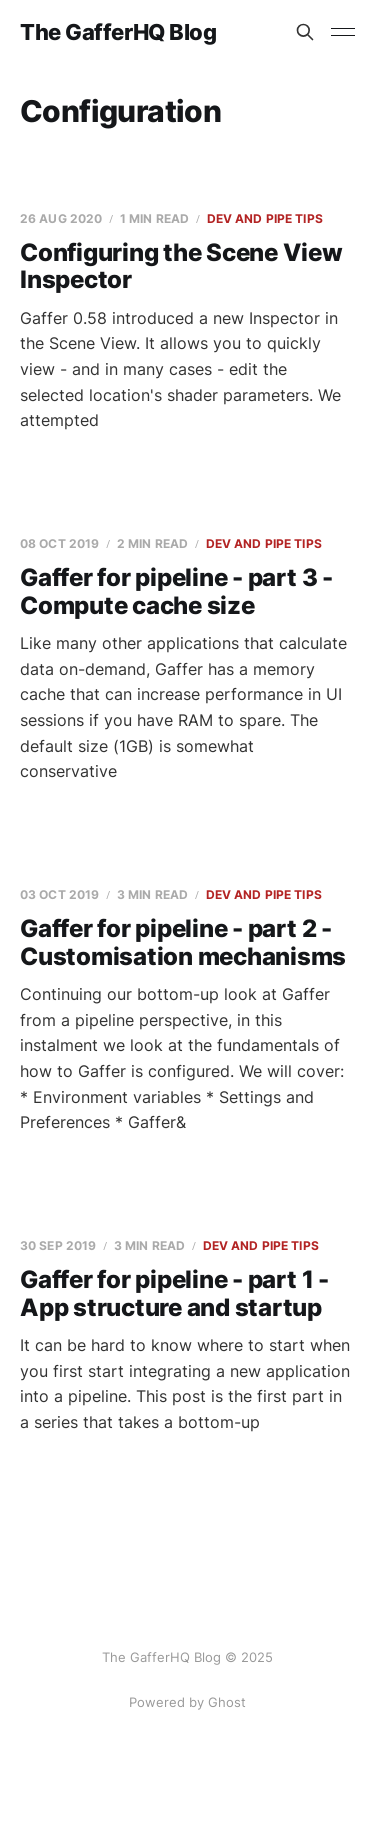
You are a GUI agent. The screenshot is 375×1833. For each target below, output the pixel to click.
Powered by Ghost (187, 1702)
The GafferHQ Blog (118, 32)
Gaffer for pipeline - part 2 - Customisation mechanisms (183, 942)
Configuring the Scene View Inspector (181, 266)
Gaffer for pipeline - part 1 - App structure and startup (174, 1293)
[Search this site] (305, 32)
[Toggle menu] (343, 32)
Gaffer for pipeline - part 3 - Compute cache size (176, 591)
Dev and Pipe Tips (265, 218)
